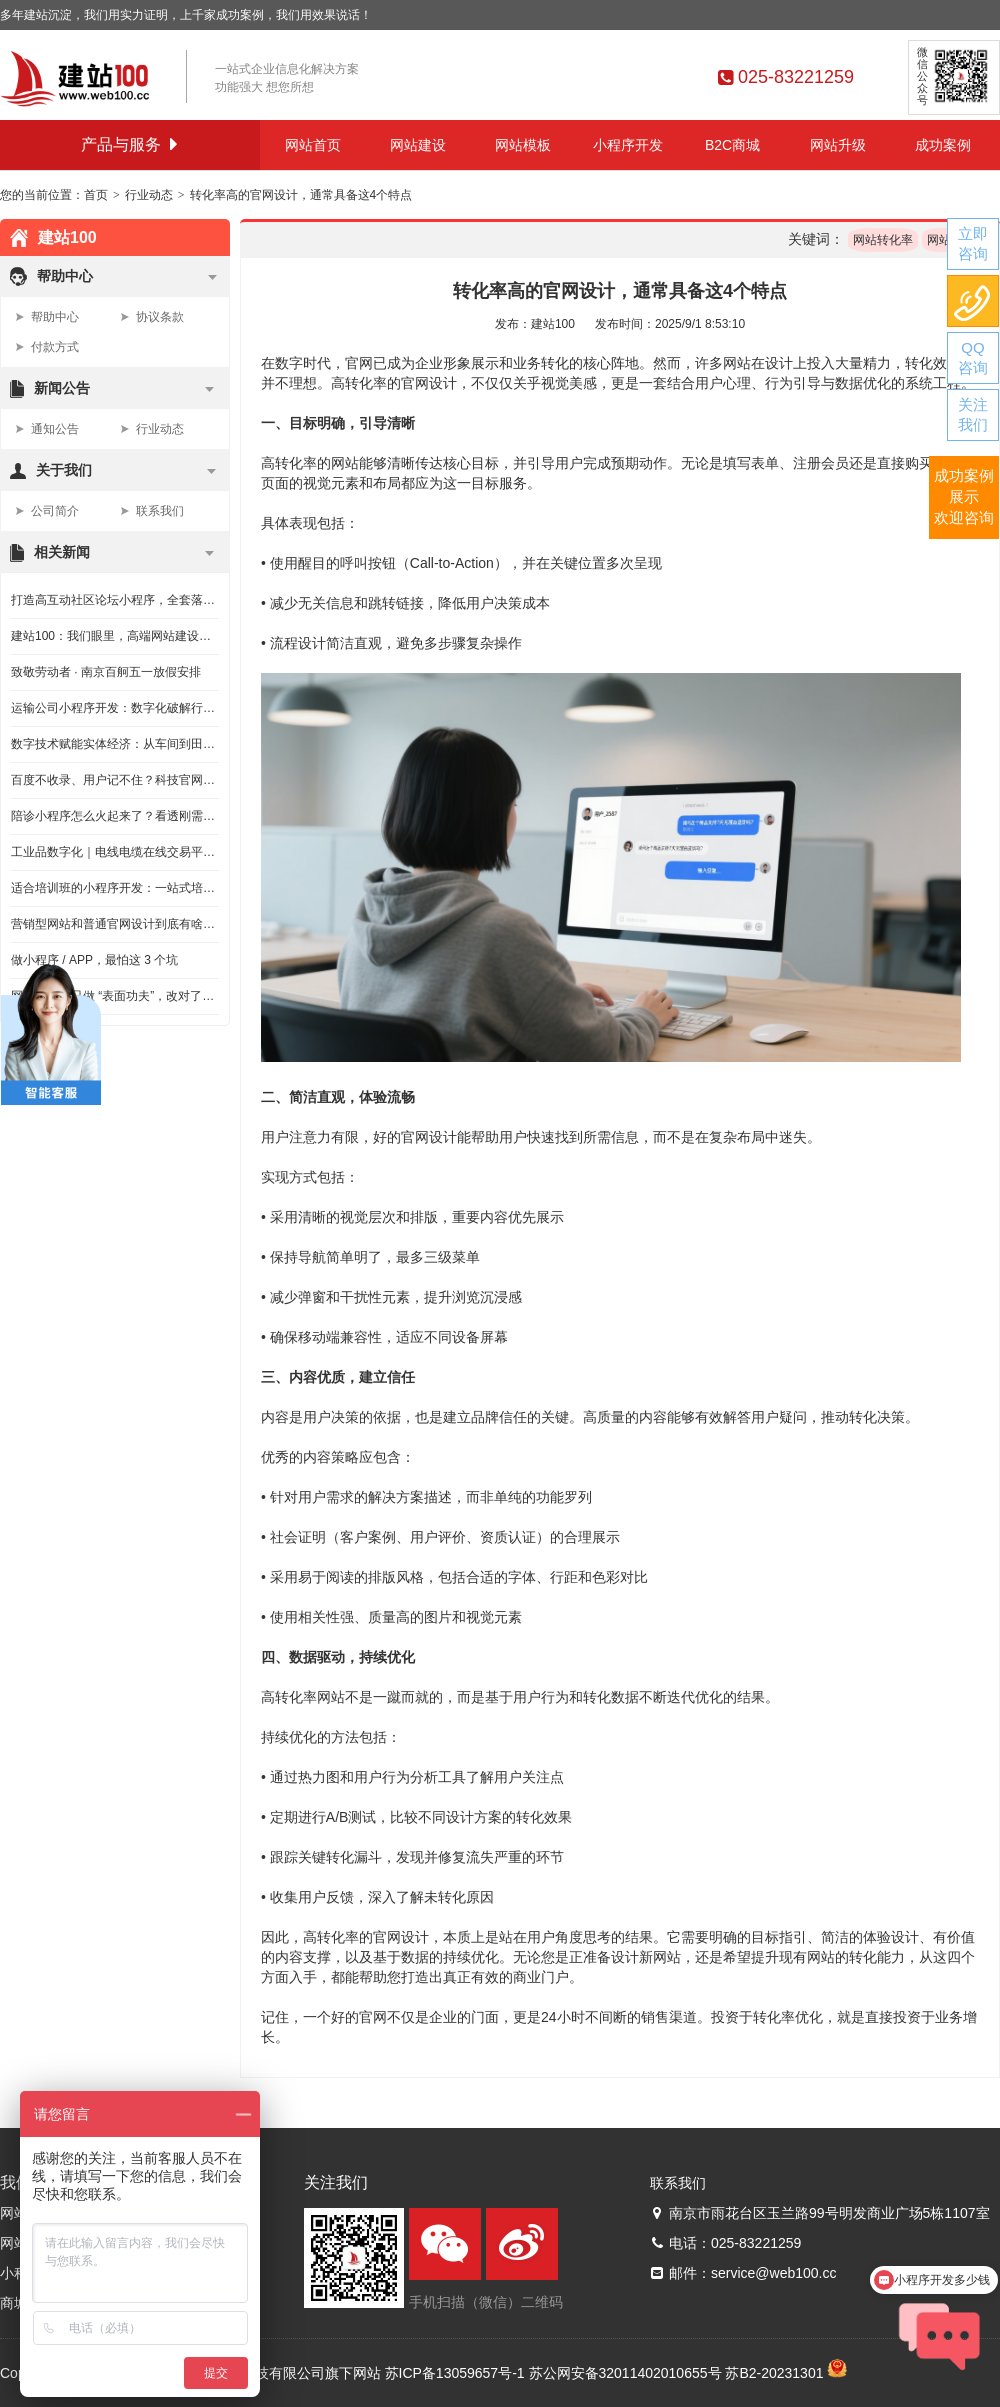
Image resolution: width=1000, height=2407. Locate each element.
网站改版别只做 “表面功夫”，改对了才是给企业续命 (115, 996)
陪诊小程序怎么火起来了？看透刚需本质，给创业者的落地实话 (115, 816)
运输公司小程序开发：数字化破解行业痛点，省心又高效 (115, 708)
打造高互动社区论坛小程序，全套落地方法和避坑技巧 (115, 600)
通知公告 (55, 429)
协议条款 (160, 317)
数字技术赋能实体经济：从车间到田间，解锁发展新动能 (115, 744)
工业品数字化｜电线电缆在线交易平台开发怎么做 (115, 852)
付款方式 (55, 347)
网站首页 (313, 145)
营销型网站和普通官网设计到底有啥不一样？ (115, 924)
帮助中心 (55, 317)
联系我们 (160, 511)
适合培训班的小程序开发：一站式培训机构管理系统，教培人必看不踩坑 (115, 888)
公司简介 (55, 511)
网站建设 (418, 145)
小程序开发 (628, 145)
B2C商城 (732, 145)
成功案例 (943, 145)
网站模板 (523, 145)
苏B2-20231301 (774, 2373)
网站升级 (838, 145)
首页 (96, 195)
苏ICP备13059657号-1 (455, 2373)
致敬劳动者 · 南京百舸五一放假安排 (106, 672)
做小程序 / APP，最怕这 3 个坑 (94, 960)
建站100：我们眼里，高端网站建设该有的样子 (115, 636)
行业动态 (149, 195)
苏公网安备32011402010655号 (625, 2373)
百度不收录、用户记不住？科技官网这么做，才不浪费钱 (115, 780)
